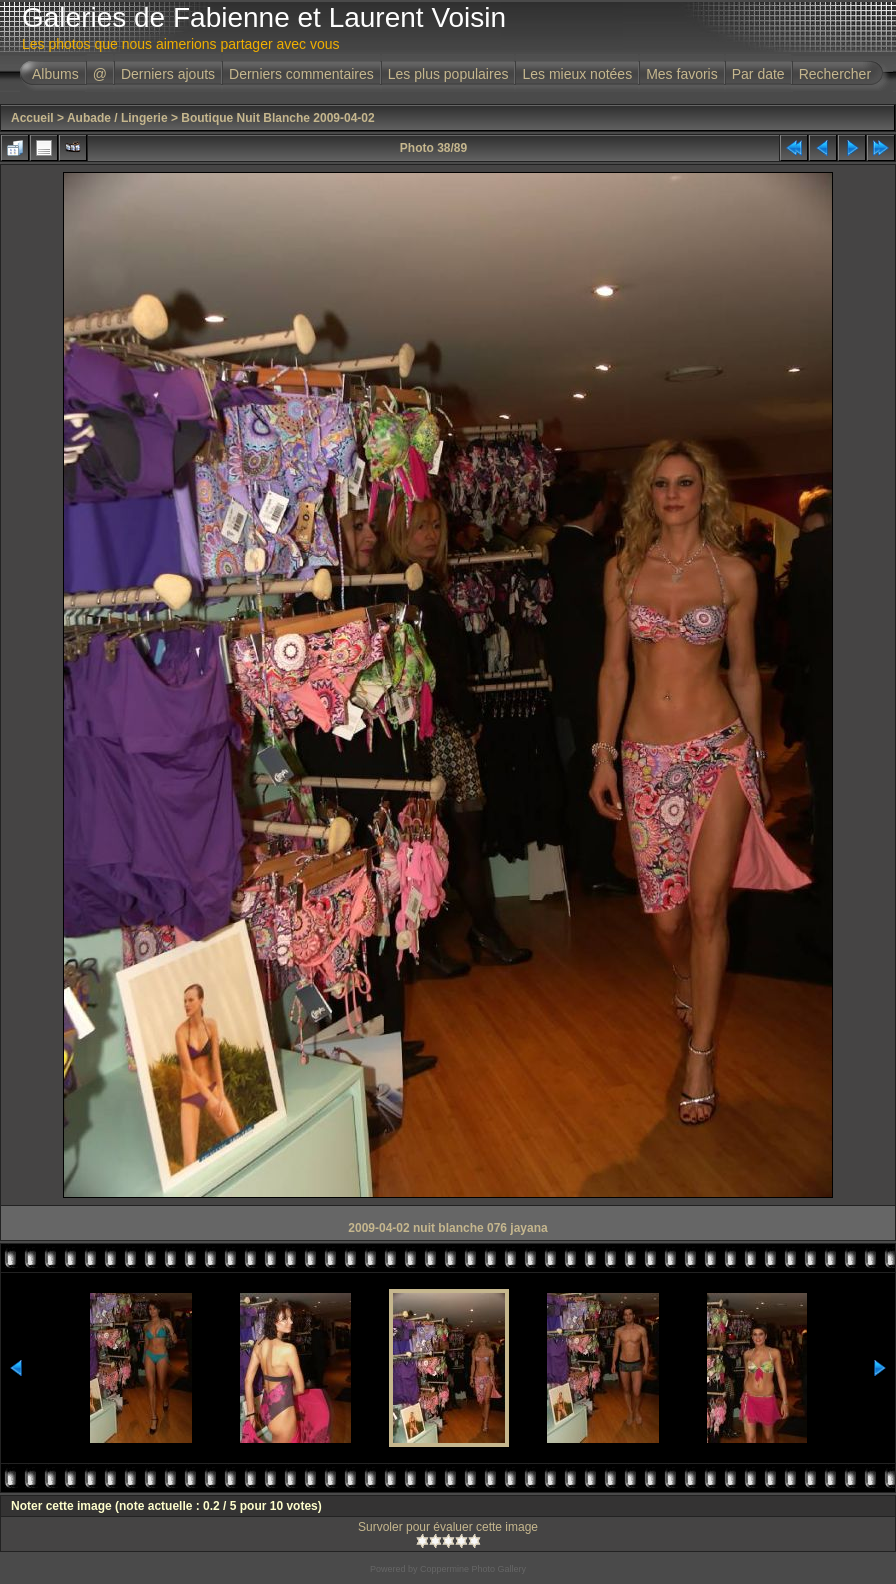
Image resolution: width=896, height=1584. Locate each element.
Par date (758, 74)
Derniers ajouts (168, 74)
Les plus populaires (448, 74)
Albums (55, 74)
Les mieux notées (577, 74)
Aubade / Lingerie (117, 118)
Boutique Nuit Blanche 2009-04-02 (277, 118)
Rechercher (835, 74)
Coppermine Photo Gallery (473, 1569)
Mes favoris (682, 74)
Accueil (32, 118)
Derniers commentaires (301, 74)
